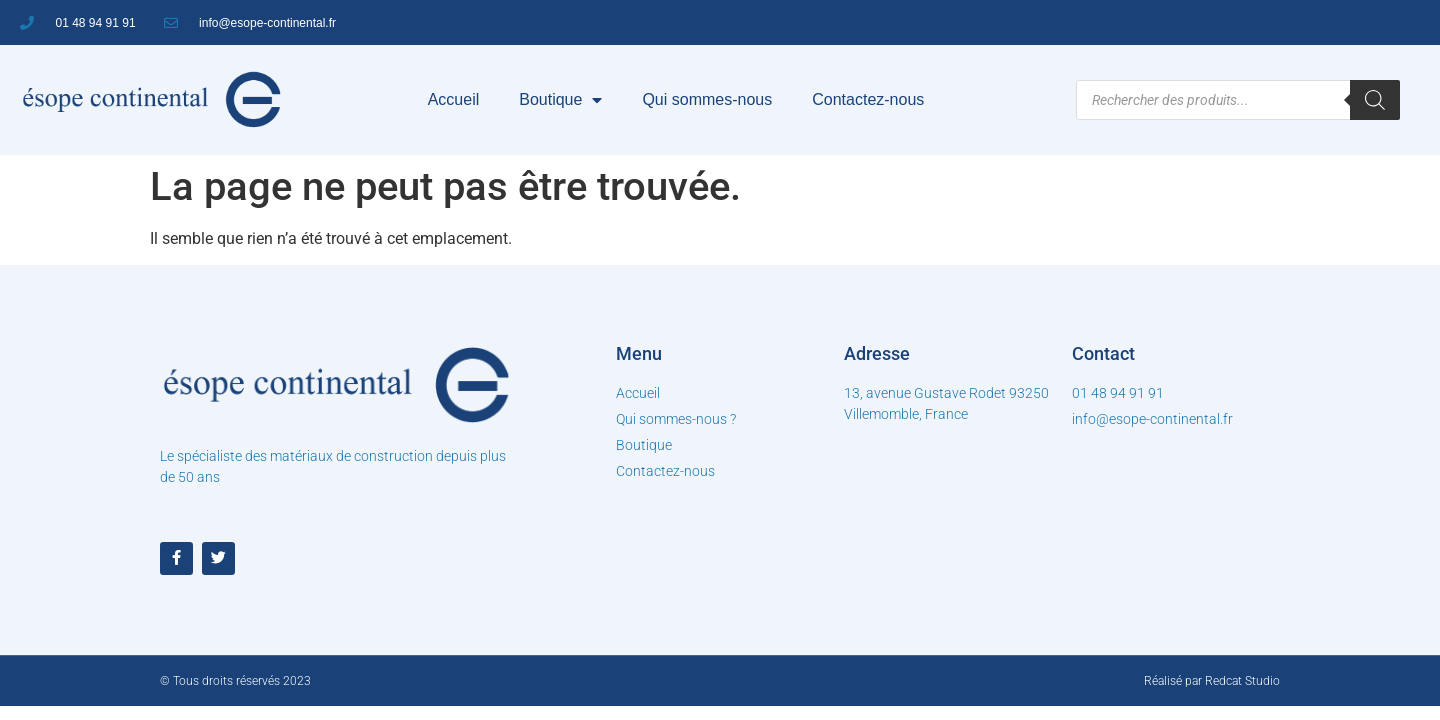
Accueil (454, 99)
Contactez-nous (868, 99)
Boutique (560, 100)
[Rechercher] (1375, 100)
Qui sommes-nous (707, 99)
